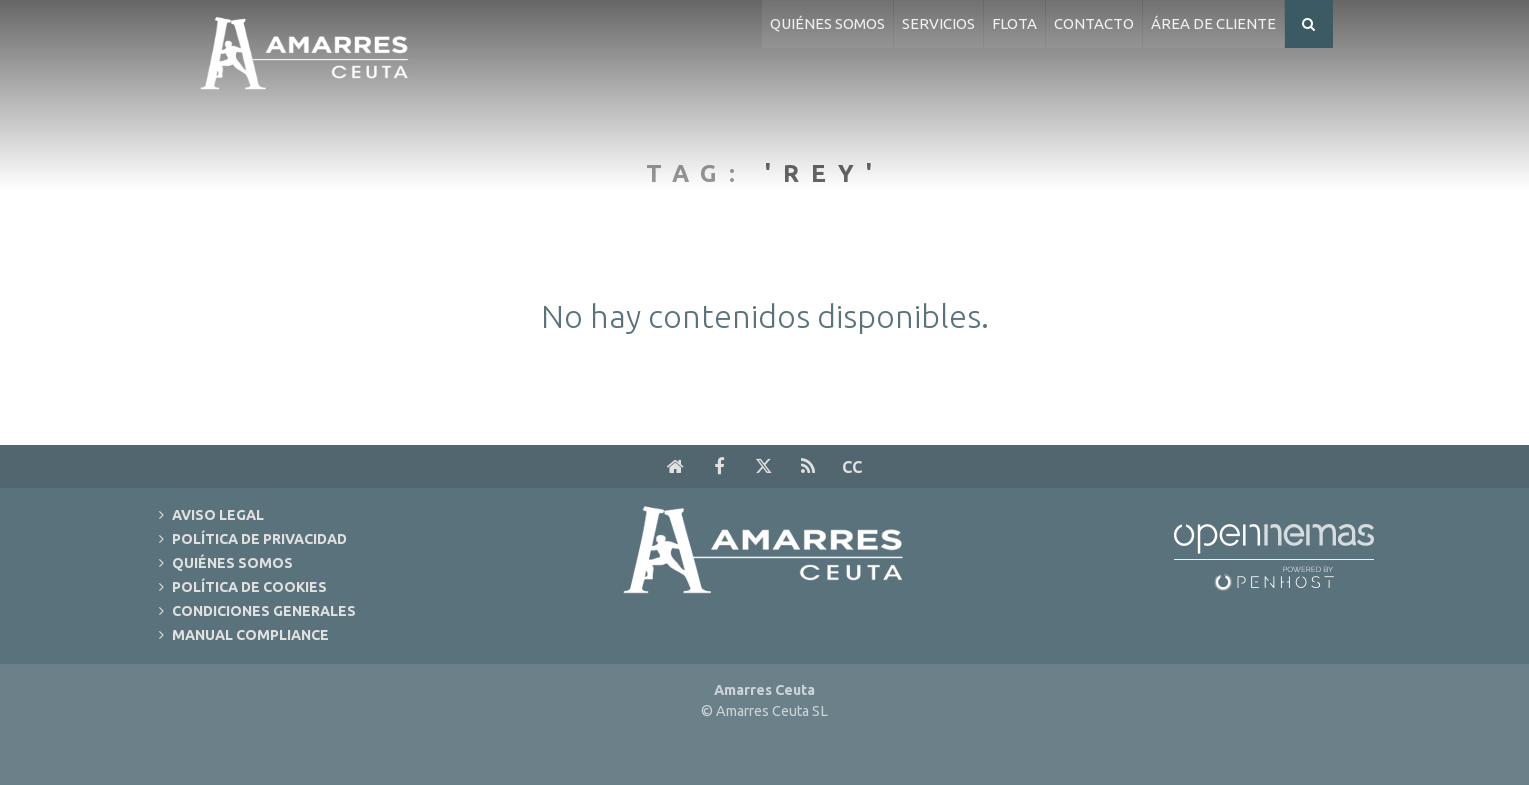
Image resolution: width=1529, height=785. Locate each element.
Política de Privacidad (259, 539)
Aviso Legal (218, 515)
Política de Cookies (249, 587)
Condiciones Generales (264, 611)
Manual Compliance (250, 635)
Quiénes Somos (232, 563)
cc (852, 467)
